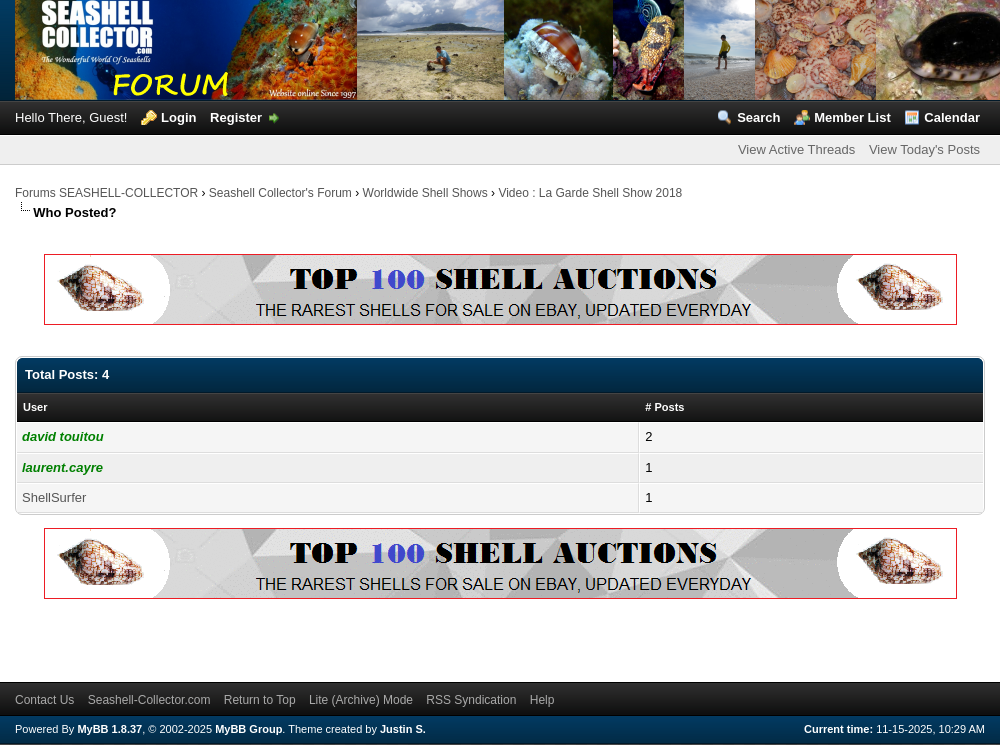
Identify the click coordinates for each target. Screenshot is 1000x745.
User (35, 407)
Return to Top (260, 700)
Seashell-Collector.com (149, 700)
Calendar (952, 117)
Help (542, 700)
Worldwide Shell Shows (425, 193)
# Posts (664, 407)
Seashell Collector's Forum (280, 193)
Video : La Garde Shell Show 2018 (590, 193)
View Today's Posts (924, 149)
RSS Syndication (471, 700)
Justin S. (403, 729)
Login (178, 117)
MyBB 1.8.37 (109, 729)
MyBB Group (248, 729)
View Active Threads (796, 149)
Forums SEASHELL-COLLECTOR (106, 193)
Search (758, 117)
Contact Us (44, 700)
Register (236, 117)
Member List (852, 117)
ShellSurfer (54, 497)
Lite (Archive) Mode (361, 700)
